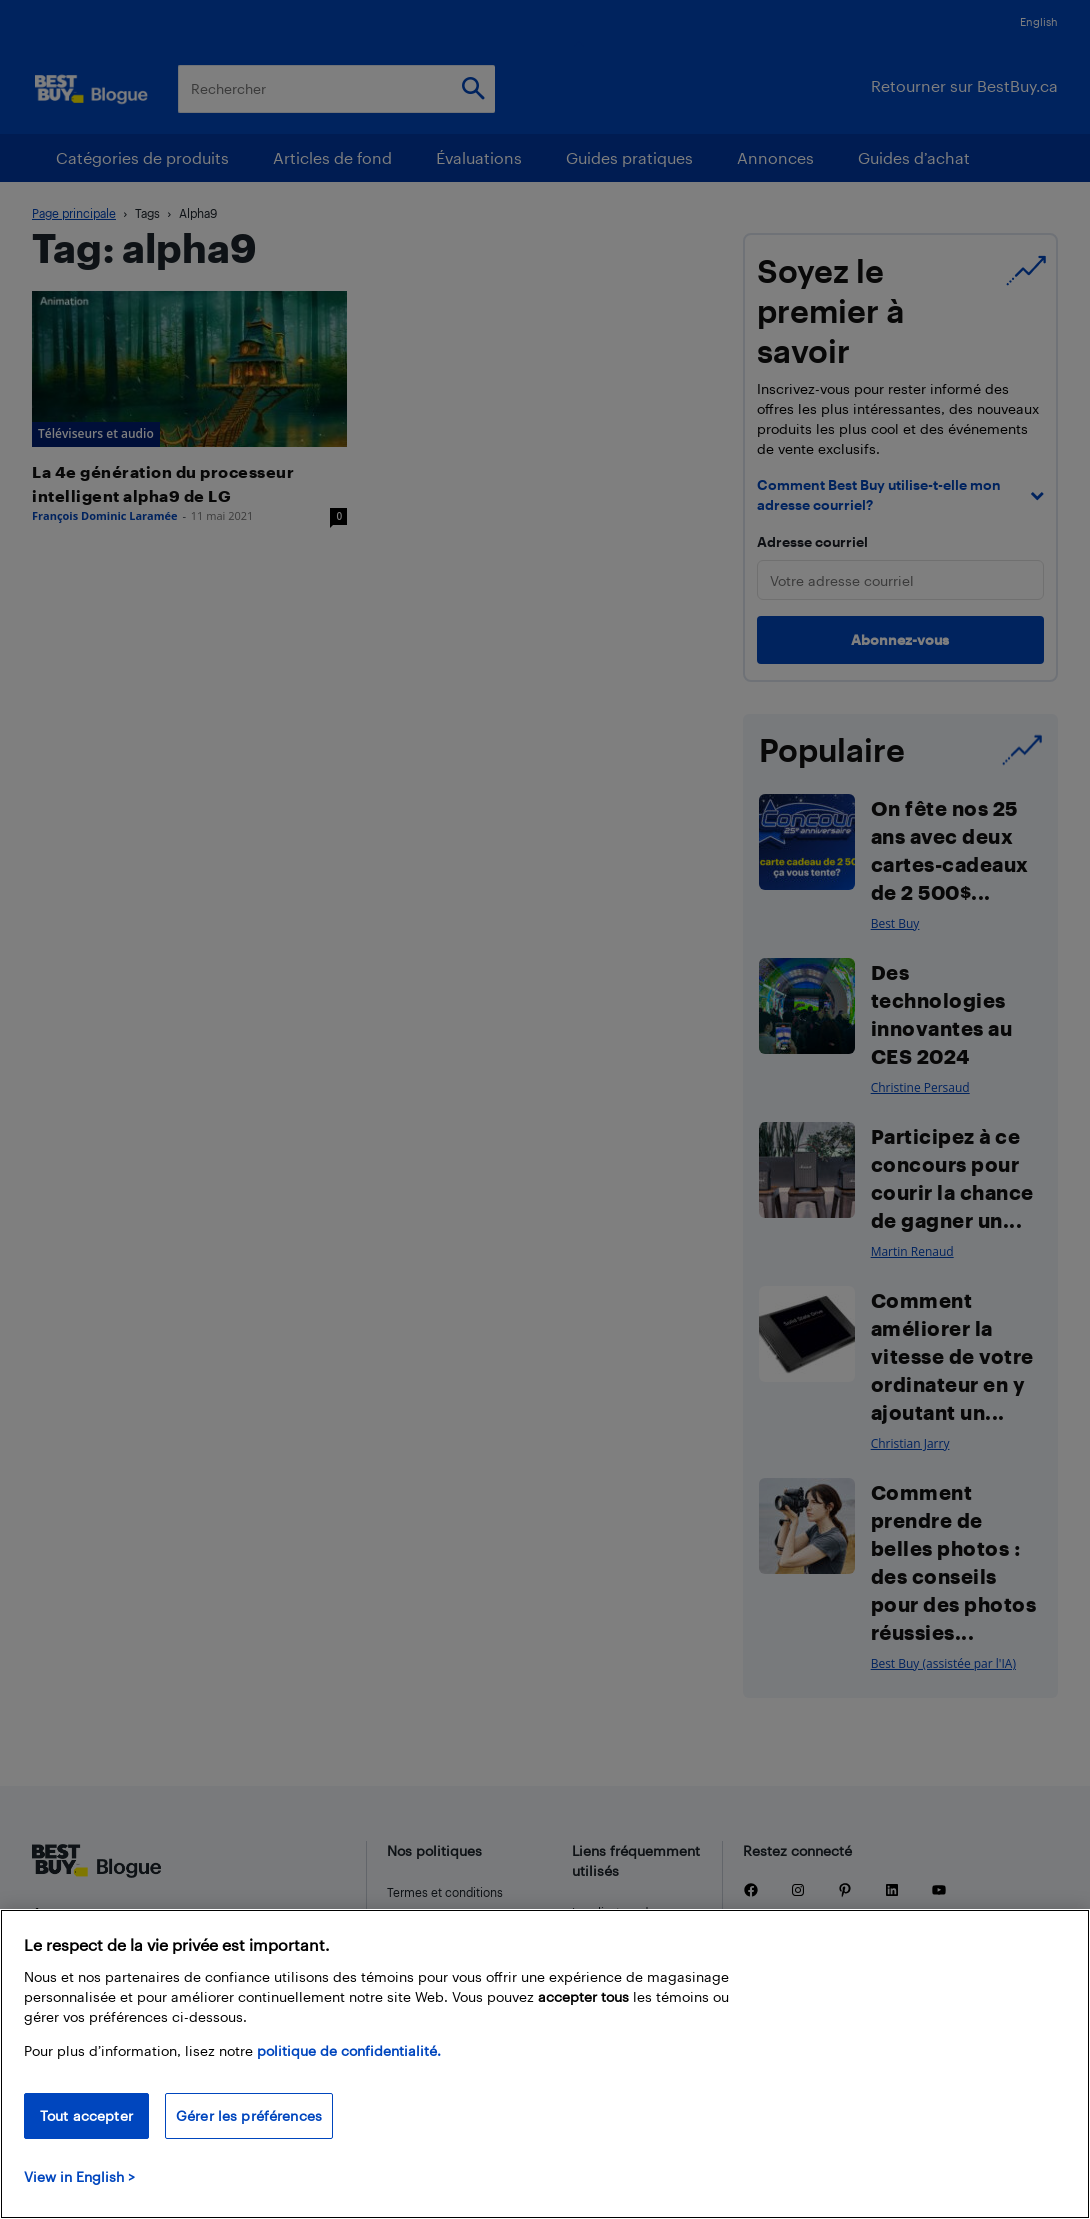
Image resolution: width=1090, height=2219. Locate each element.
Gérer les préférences (249, 2115)
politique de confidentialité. (349, 2050)
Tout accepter (86, 2115)
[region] (545, 2064)
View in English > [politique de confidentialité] (79, 2176)
